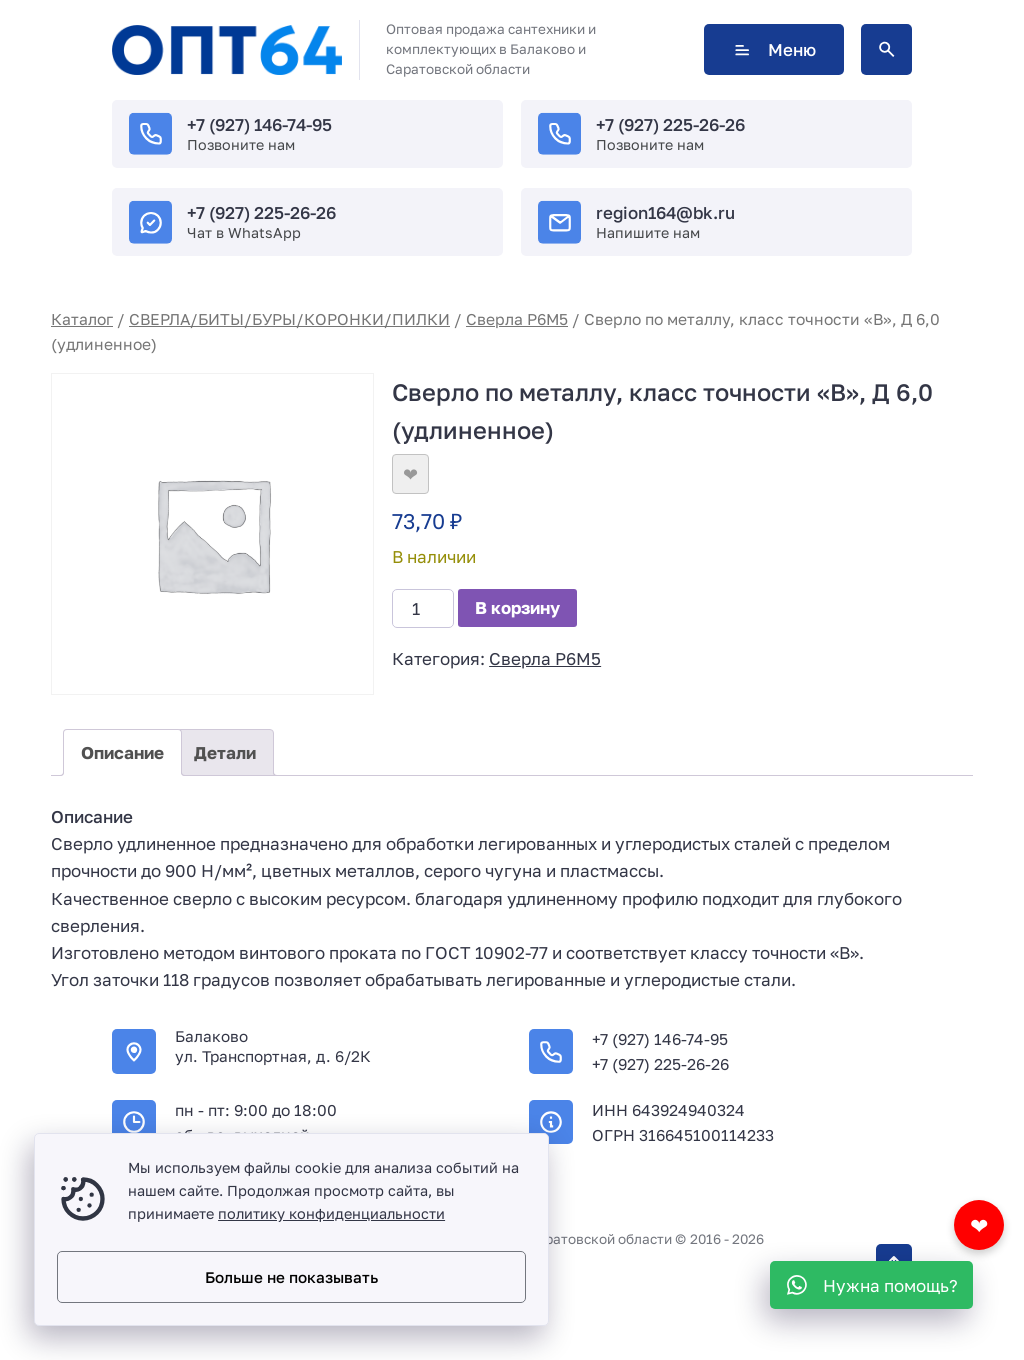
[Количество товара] (423, 608)
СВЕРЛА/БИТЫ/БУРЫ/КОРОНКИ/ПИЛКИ (289, 319)
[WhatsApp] (871, 1285)
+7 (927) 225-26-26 (670, 124)
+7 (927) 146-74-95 (259, 124)
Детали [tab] (225, 752)
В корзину (517, 607)
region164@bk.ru (665, 212)
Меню (774, 49)
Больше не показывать (291, 1277)
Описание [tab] (122, 752)
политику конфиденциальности (331, 1213)
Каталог (82, 319)
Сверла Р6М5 (517, 319)
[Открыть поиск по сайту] (886, 49)
